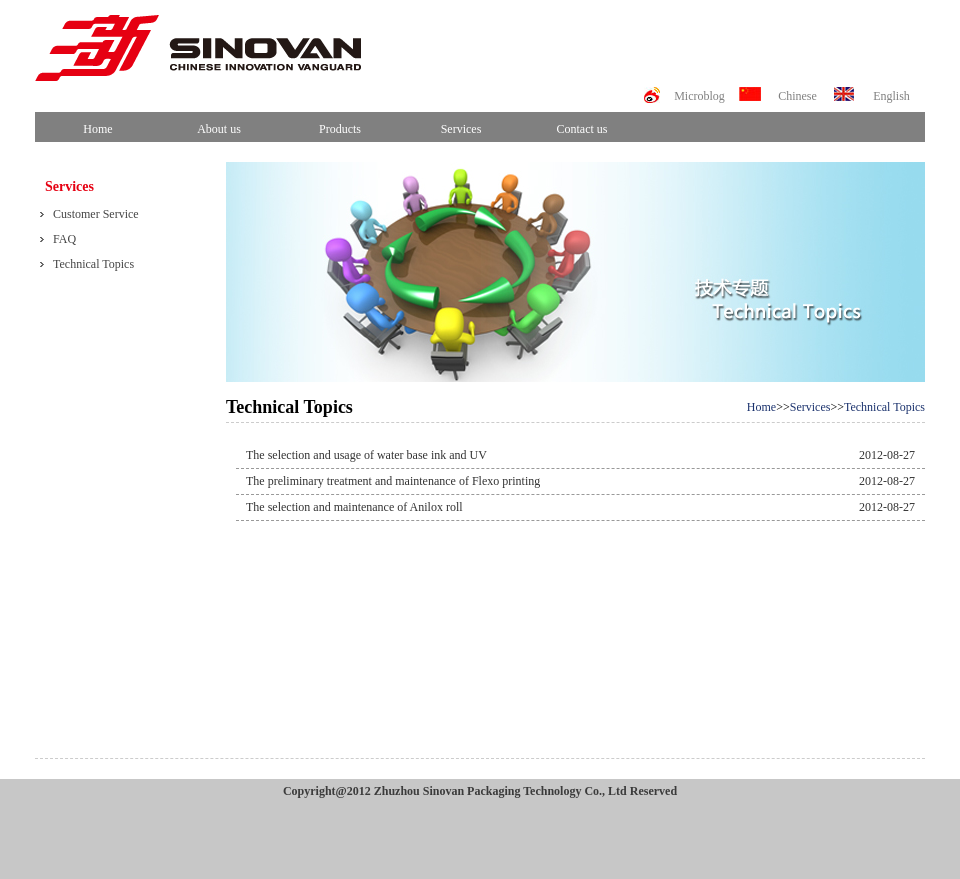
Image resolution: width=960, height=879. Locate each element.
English (891, 96)
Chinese (797, 96)
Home (97, 129)
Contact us (582, 129)
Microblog (699, 96)
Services (461, 129)
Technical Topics (884, 407)
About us (219, 129)
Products (340, 129)
